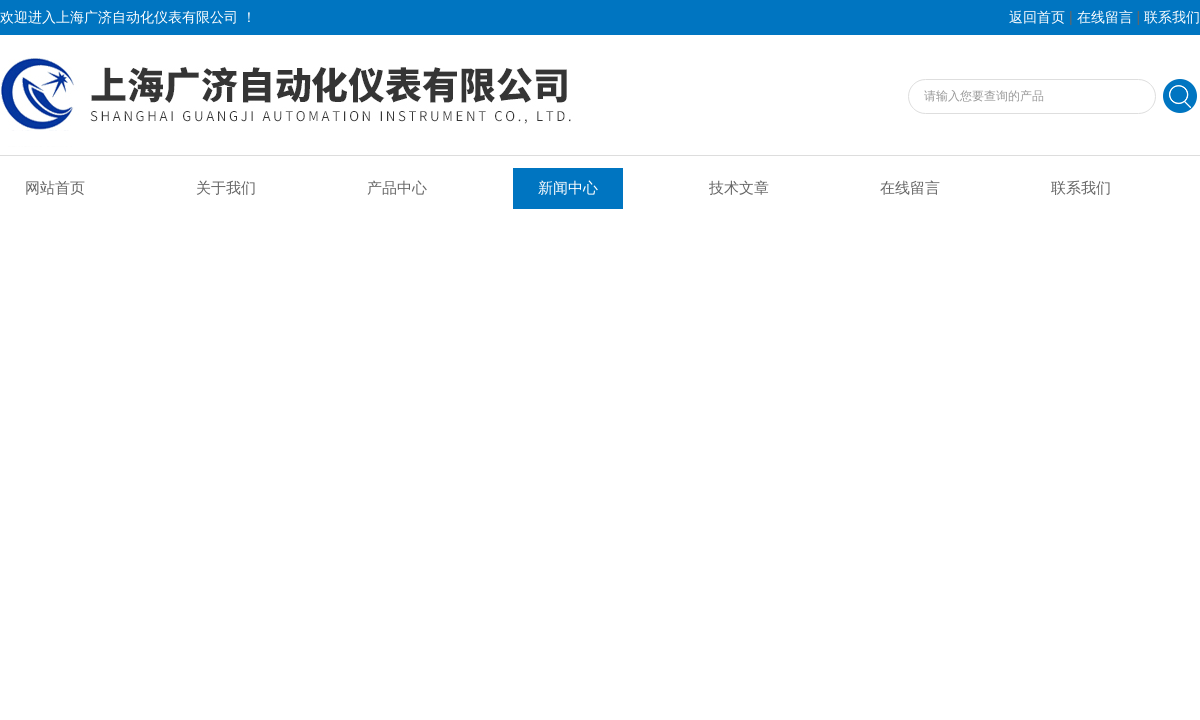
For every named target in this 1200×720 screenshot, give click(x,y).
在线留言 (1105, 17)
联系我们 (1172, 17)
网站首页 (55, 188)
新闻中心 (568, 188)
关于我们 (226, 188)
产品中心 (397, 188)
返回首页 (1037, 17)
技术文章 (739, 188)
